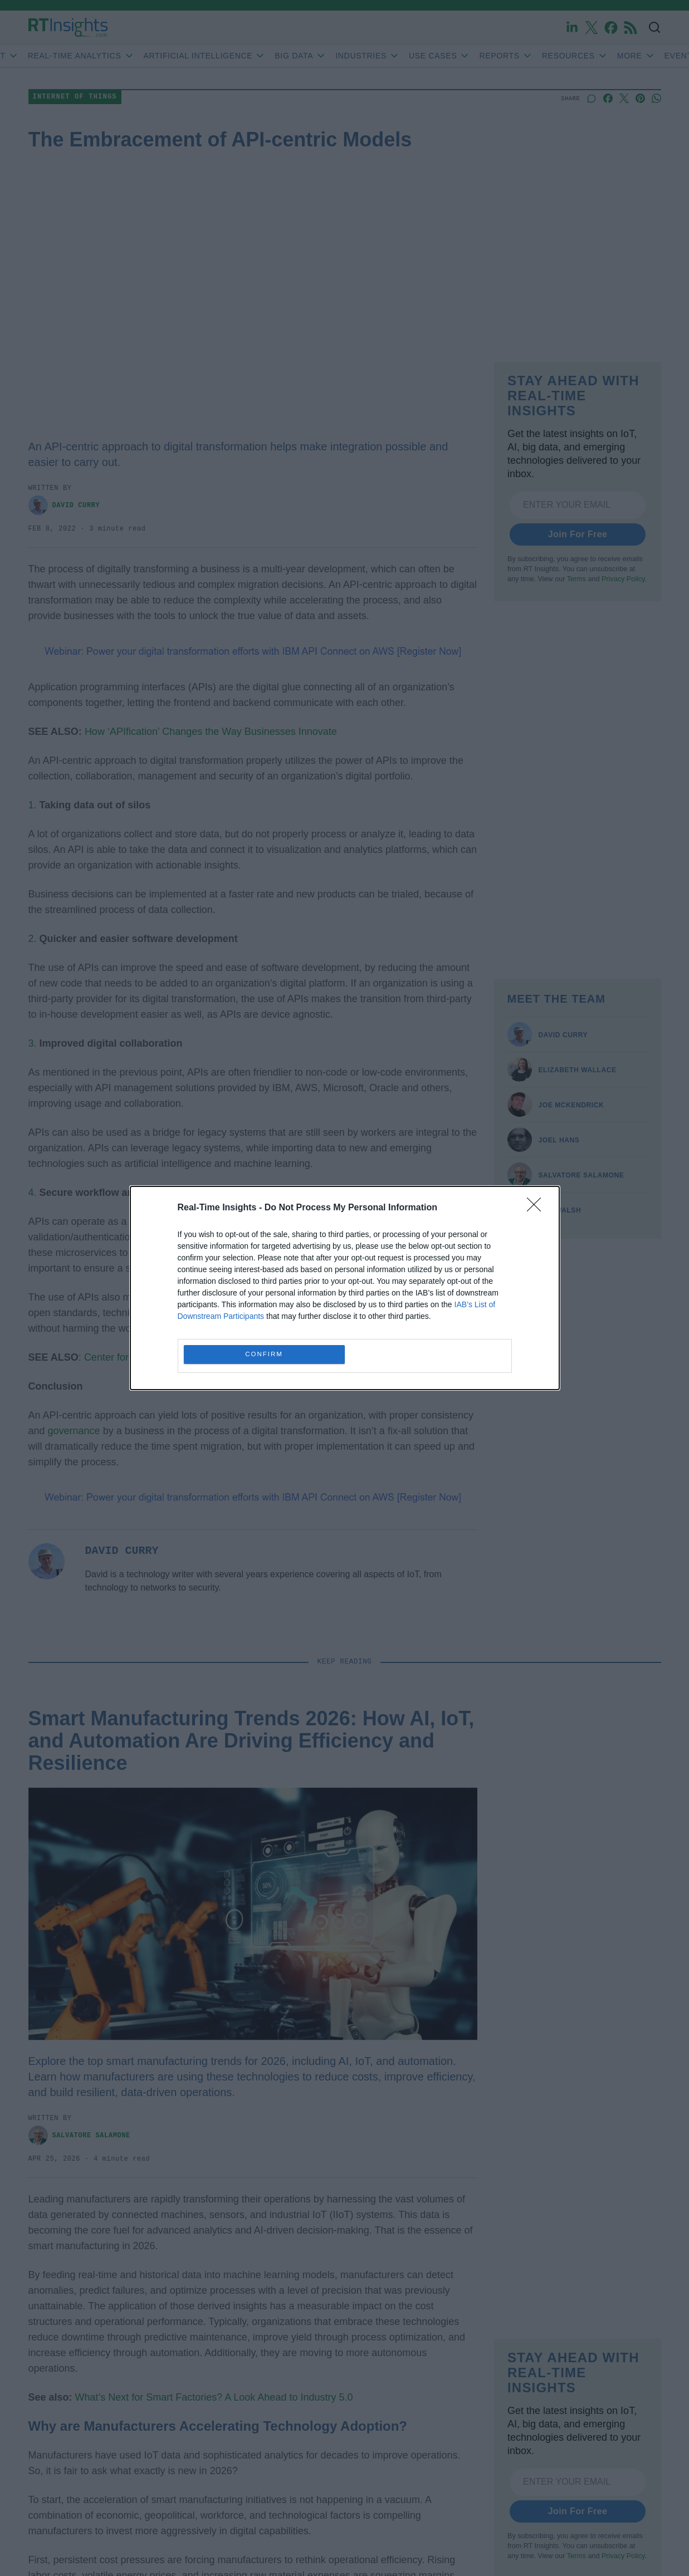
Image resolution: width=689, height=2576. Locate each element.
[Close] (537, 1208)
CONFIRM (264, 1355)
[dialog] (344, 1288)
